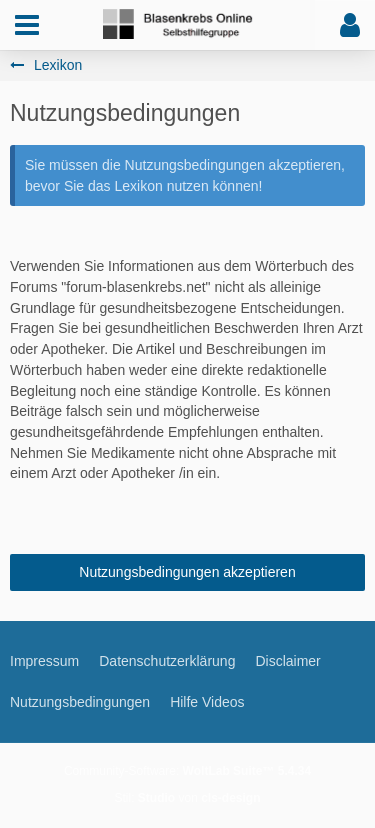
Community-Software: (187, 771)
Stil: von (187, 798)
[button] (27, 25)
